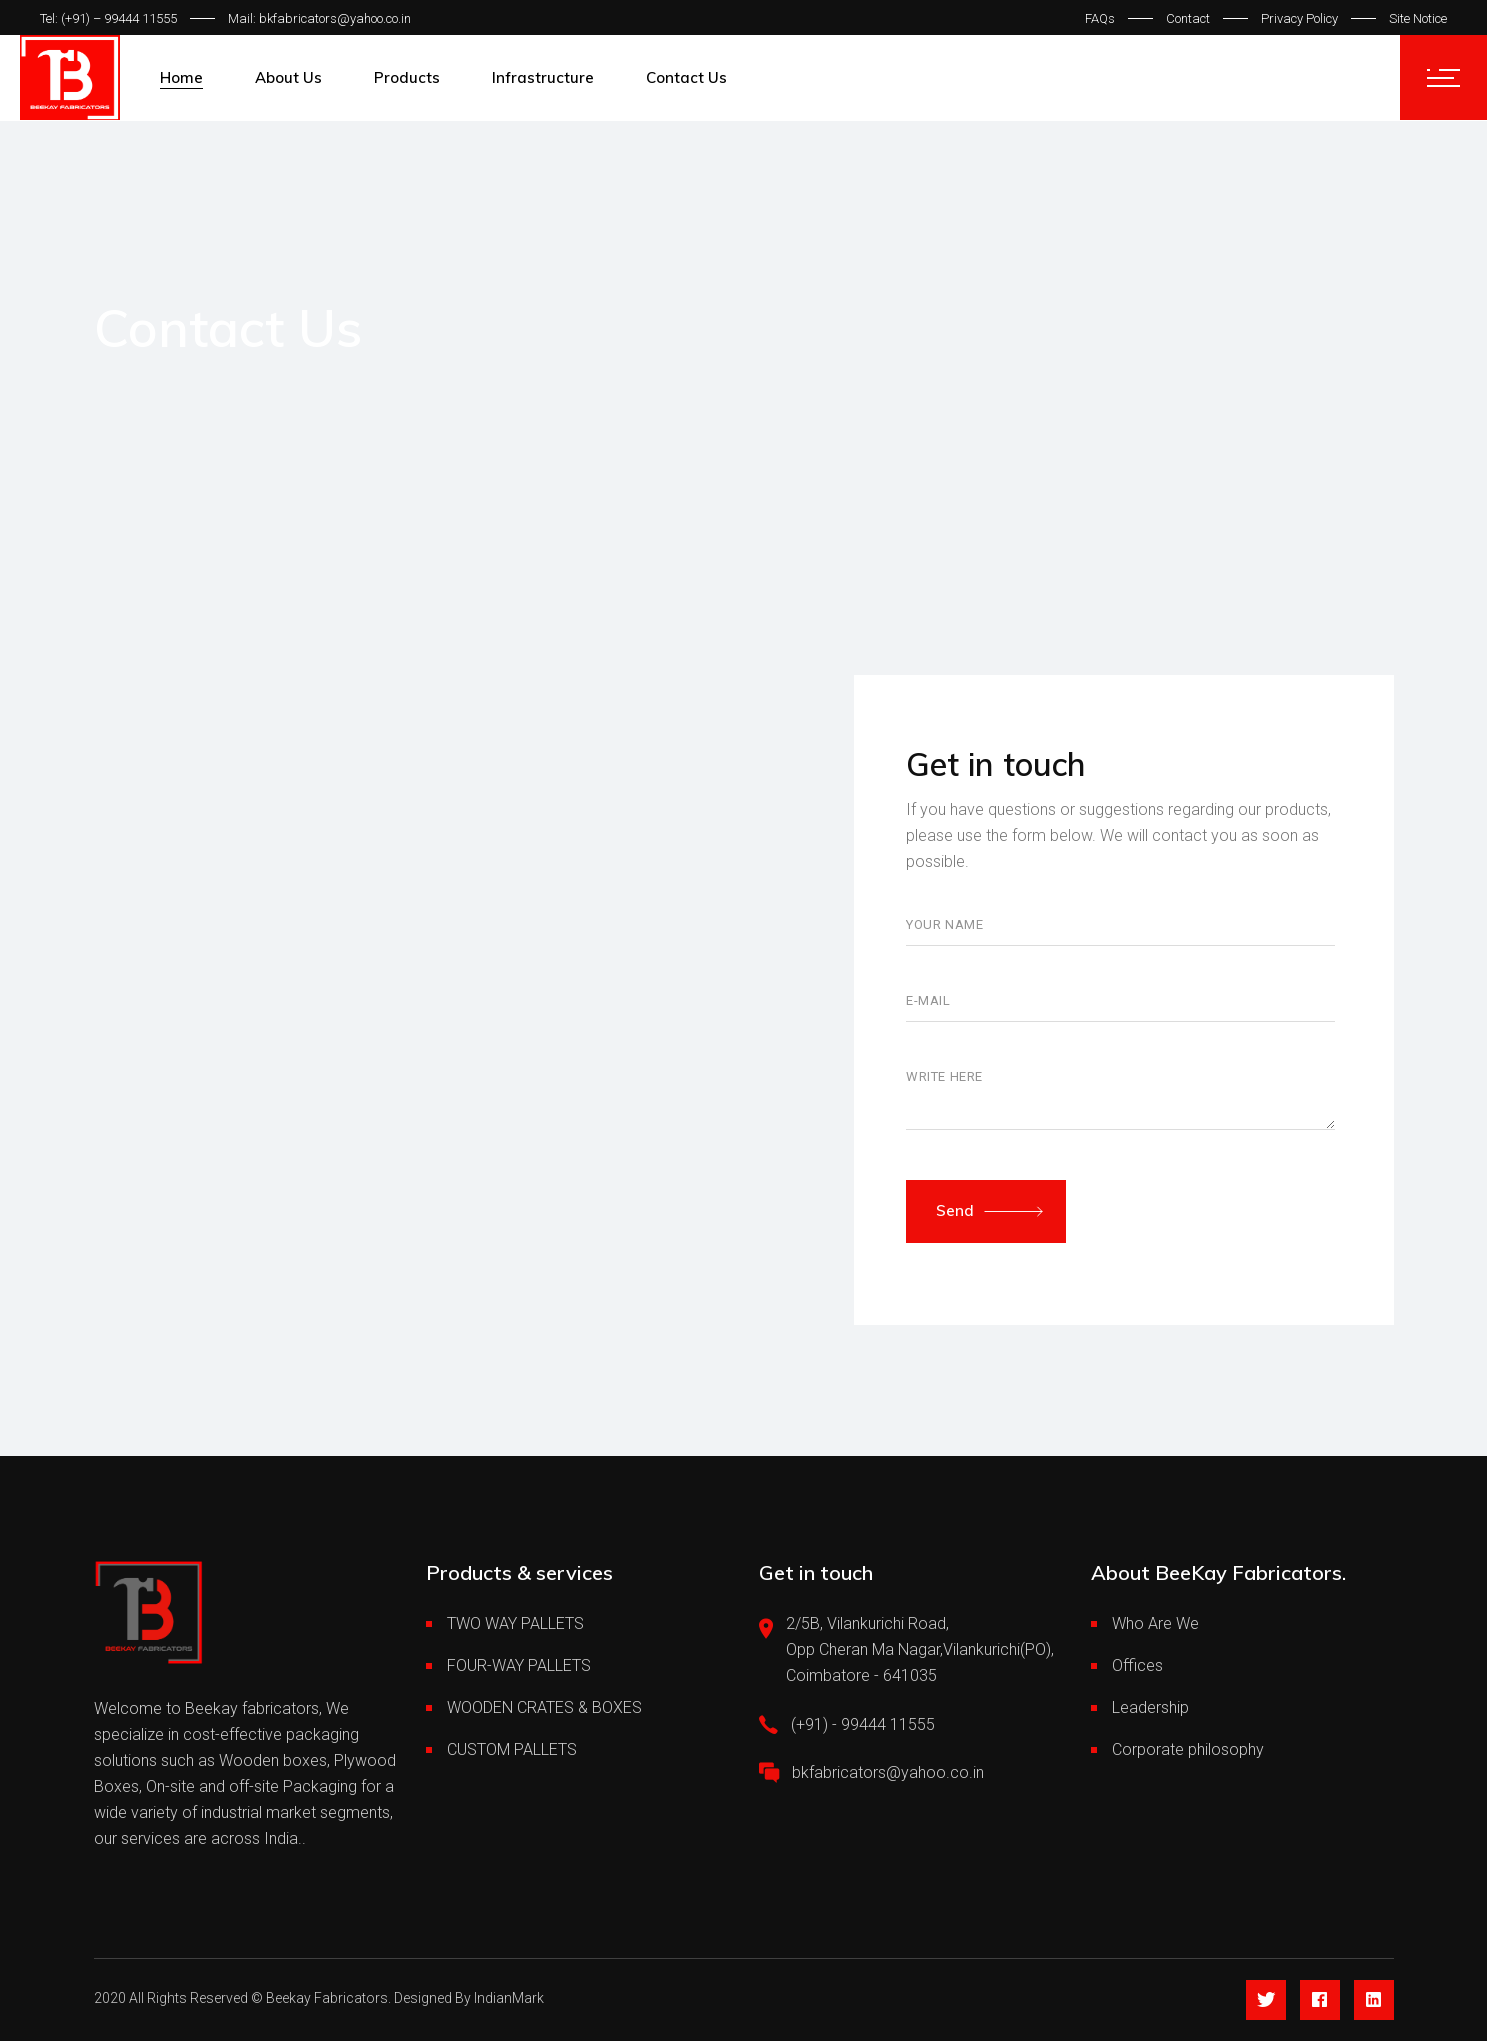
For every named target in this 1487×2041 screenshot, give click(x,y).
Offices (1137, 1665)
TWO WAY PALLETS (515, 1623)
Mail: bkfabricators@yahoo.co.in (319, 18)
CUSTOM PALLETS (512, 1749)
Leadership (1150, 1707)
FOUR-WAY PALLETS (519, 1665)
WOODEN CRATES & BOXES (544, 1707)
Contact (1188, 18)
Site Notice (1418, 18)
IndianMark (509, 1998)
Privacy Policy (1299, 18)
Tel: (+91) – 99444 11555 (108, 18)
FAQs (1100, 18)
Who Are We (1155, 1623)
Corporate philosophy (1188, 1749)
